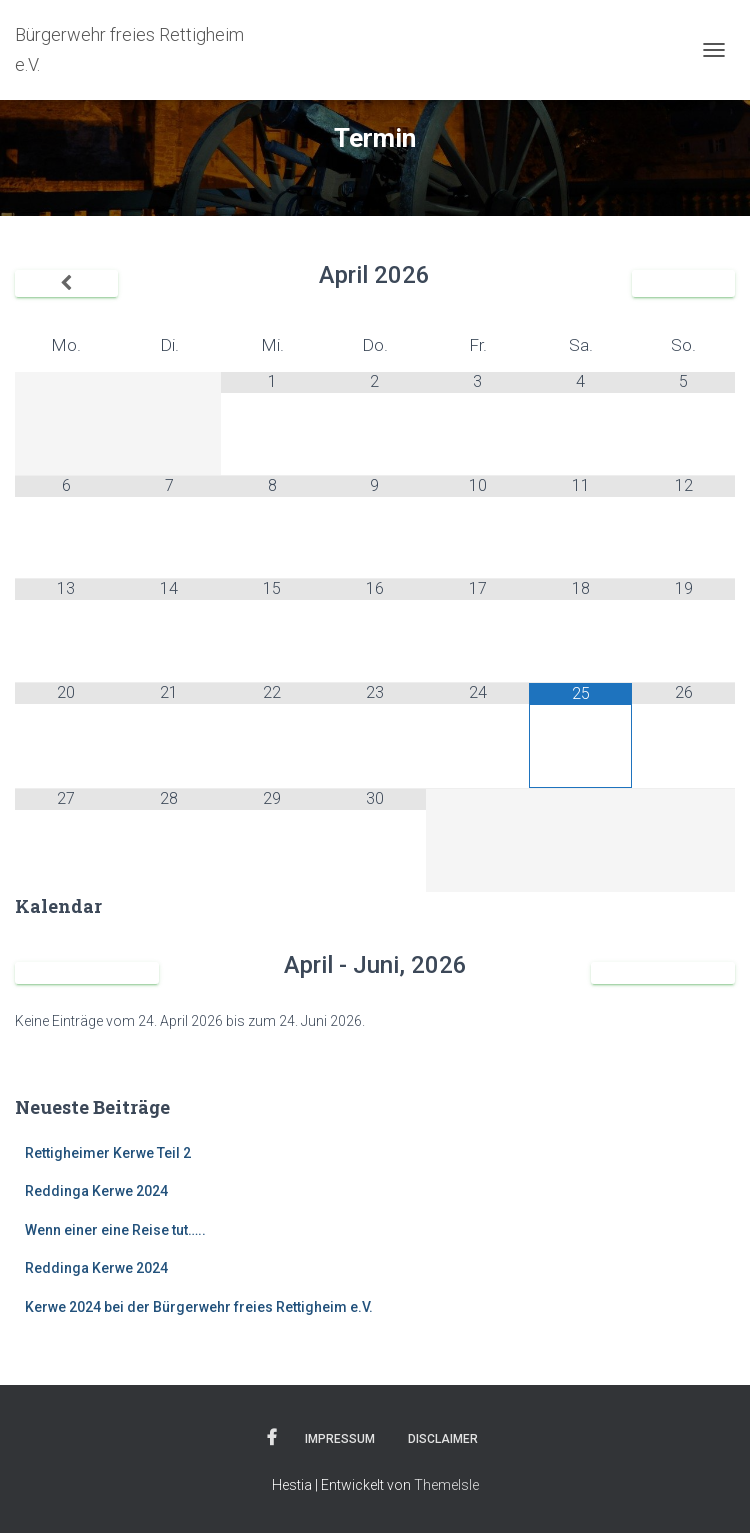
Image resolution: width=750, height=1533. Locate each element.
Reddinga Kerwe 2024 (96, 1191)
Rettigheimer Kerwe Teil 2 (108, 1153)
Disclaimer (443, 1439)
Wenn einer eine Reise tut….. (115, 1230)
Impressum (340, 1439)
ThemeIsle (446, 1485)
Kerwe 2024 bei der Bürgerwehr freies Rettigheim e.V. (199, 1307)
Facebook (272, 1438)
